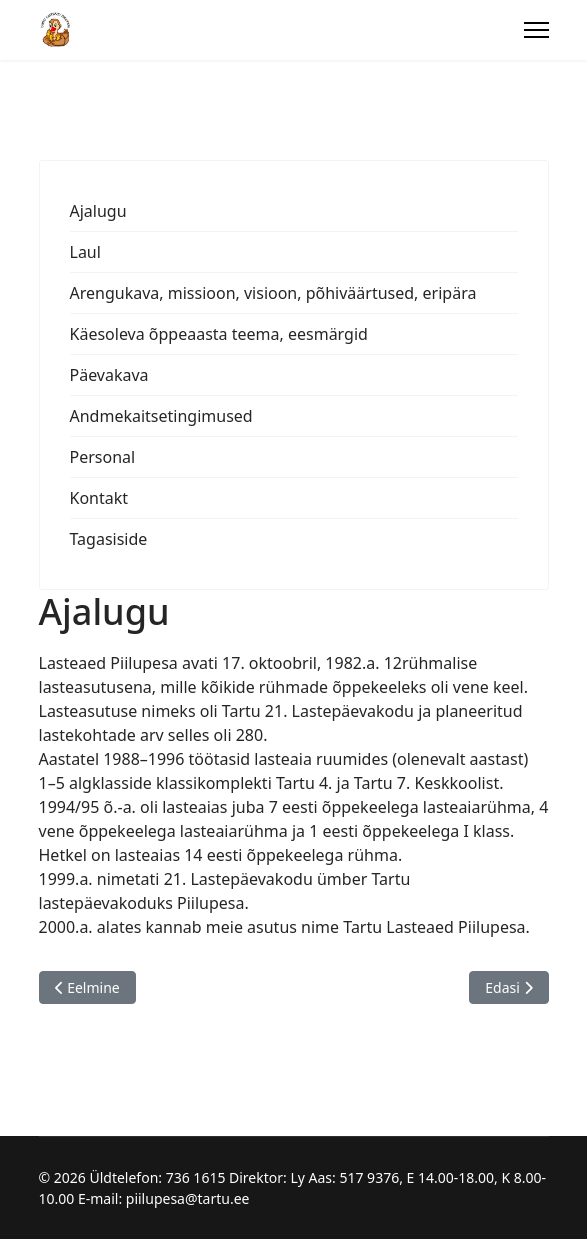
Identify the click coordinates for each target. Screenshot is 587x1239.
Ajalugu (98, 211)
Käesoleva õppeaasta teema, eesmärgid (219, 334)
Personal (103, 457)
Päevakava (109, 375)
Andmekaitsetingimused (161, 416)
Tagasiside (109, 539)
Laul (85, 252)
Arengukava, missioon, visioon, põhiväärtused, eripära (273, 293)
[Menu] (536, 30)
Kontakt (99, 498)
